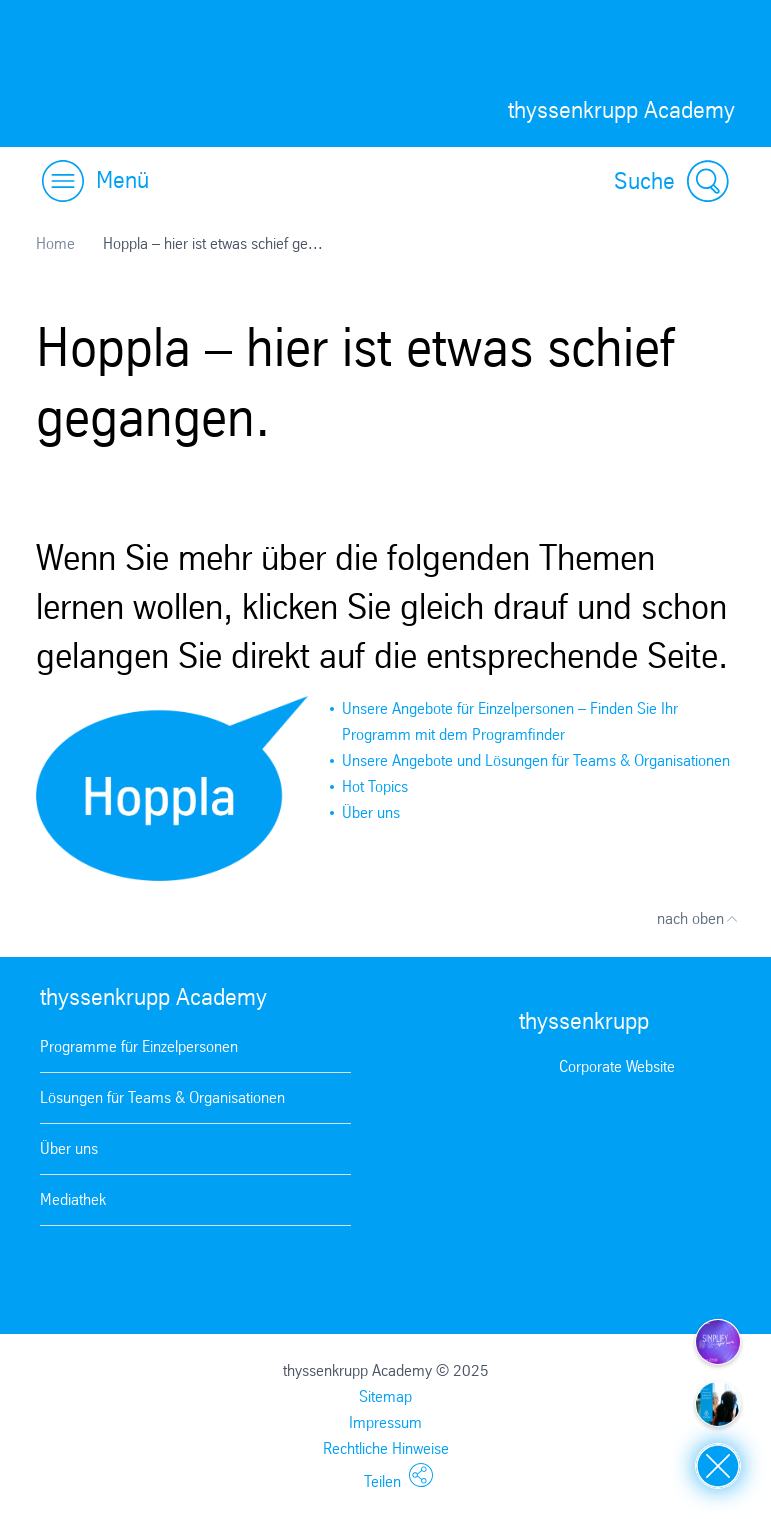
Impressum (385, 1422)
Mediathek (73, 1199)
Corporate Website (617, 1066)
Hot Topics (375, 786)
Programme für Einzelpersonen (139, 1046)
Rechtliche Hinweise (386, 1448)
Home (55, 243)
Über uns (371, 812)
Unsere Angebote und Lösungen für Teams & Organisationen (536, 760)
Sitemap (385, 1396)
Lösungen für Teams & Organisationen (162, 1097)
